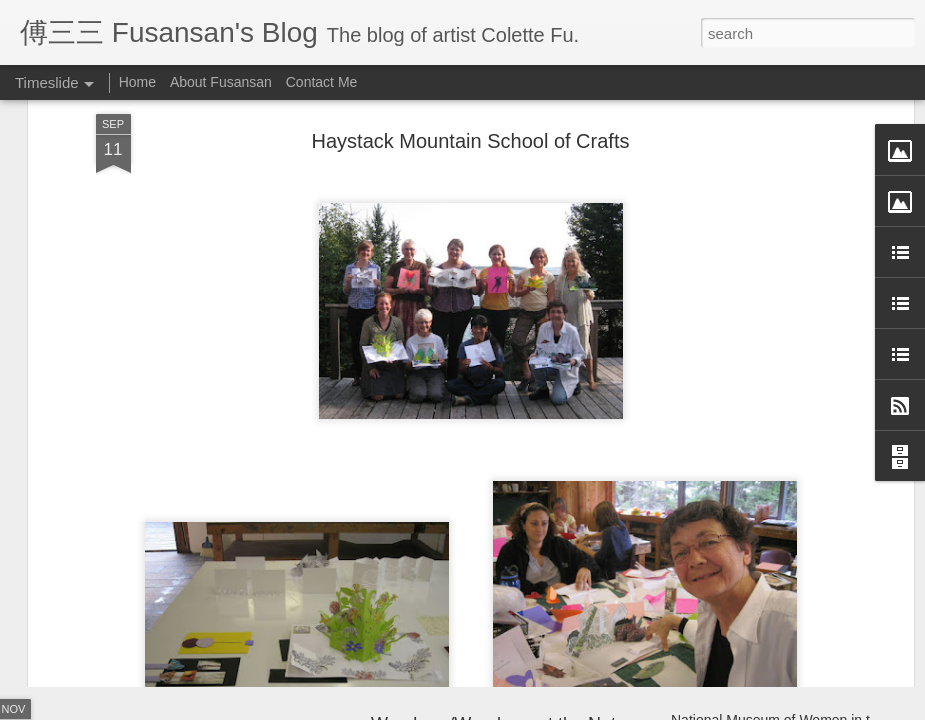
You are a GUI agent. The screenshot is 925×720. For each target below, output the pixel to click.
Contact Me (322, 82)
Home (137, 82)
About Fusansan (221, 82)
